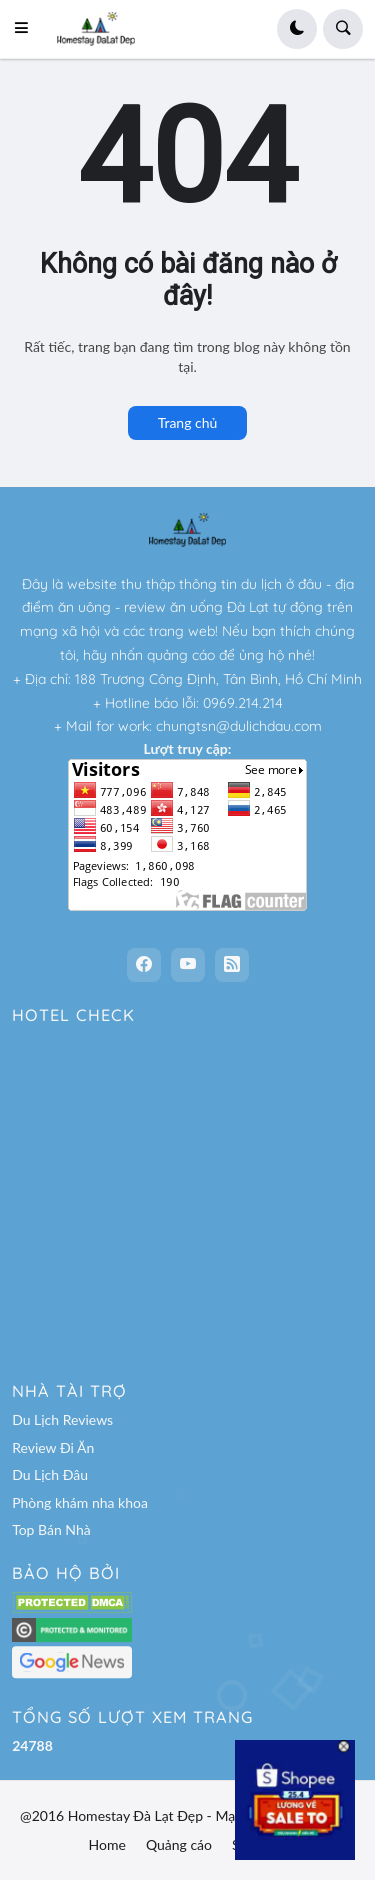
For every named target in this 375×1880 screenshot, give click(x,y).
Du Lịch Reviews (62, 1419)
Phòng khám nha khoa (80, 1502)
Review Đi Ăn (53, 1447)
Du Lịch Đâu (50, 1474)
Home (107, 1844)
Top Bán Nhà (51, 1529)
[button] (27, 29)
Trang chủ (188, 422)
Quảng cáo (179, 1844)
